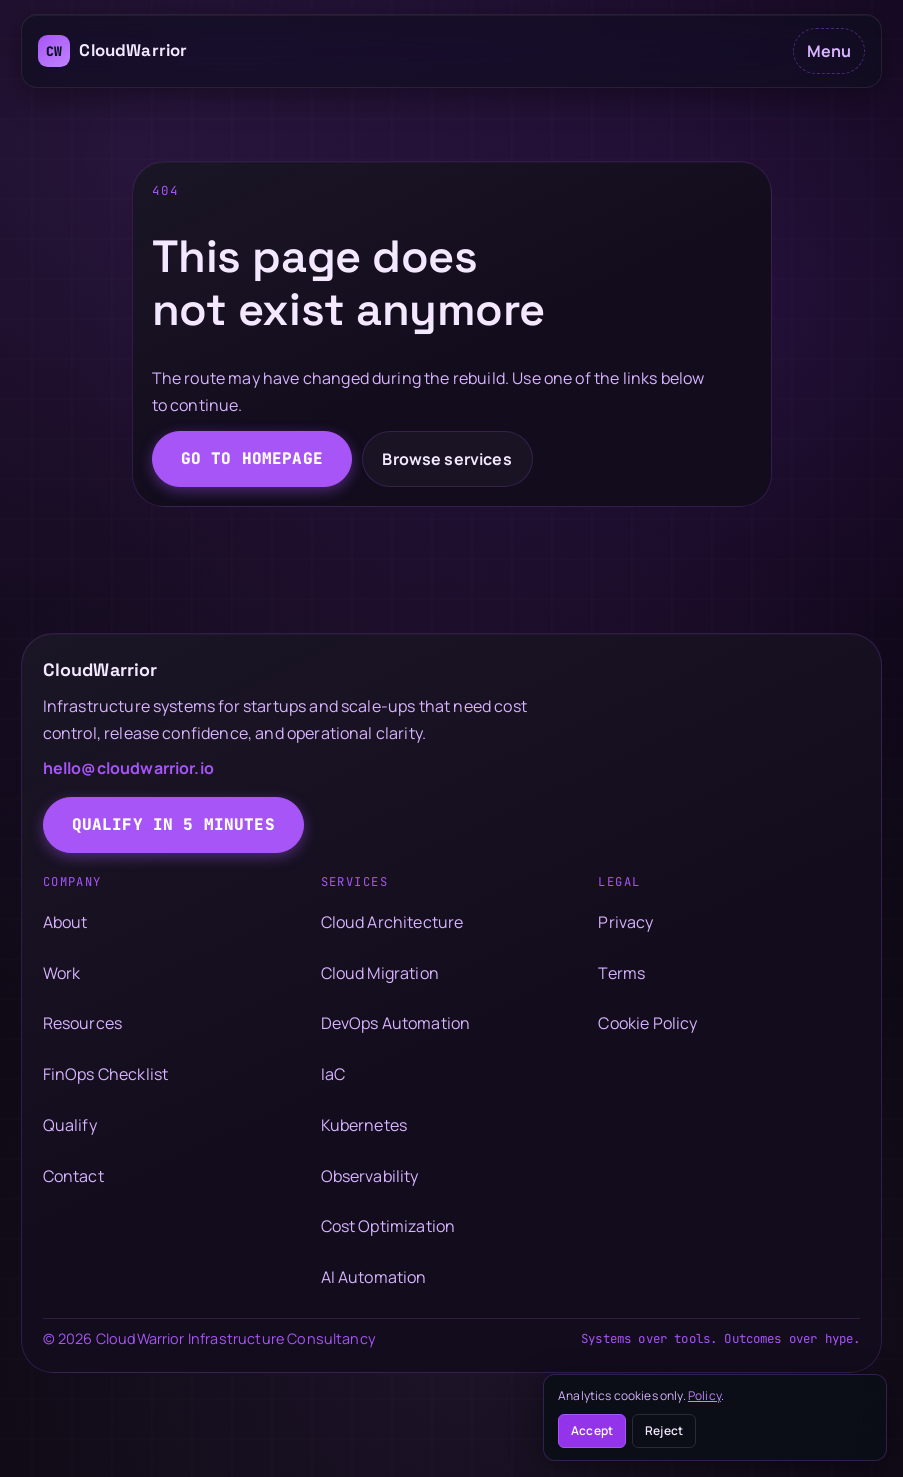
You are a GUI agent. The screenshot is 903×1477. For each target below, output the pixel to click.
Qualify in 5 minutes (173, 824)
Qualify (70, 1125)
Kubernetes (364, 1125)
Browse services (446, 459)
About (65, 922)
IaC (333, 1074)
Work (62, 973)
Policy (704, 1395)
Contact (73, 1176)
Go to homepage (252, 458)
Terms (621, 973)
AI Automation (374, 1277)
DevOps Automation (396, 1023)
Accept (592, 1430)
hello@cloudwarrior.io (128, 768)
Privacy (625, 922)
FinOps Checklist (106, 1074)
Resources (82, 1023)
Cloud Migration (380, 973)
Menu (829, 51)
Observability (370, 1176)
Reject (664, 1430)
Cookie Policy (647, 1023)
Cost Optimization (388, 1226)
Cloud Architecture (392, 922)
